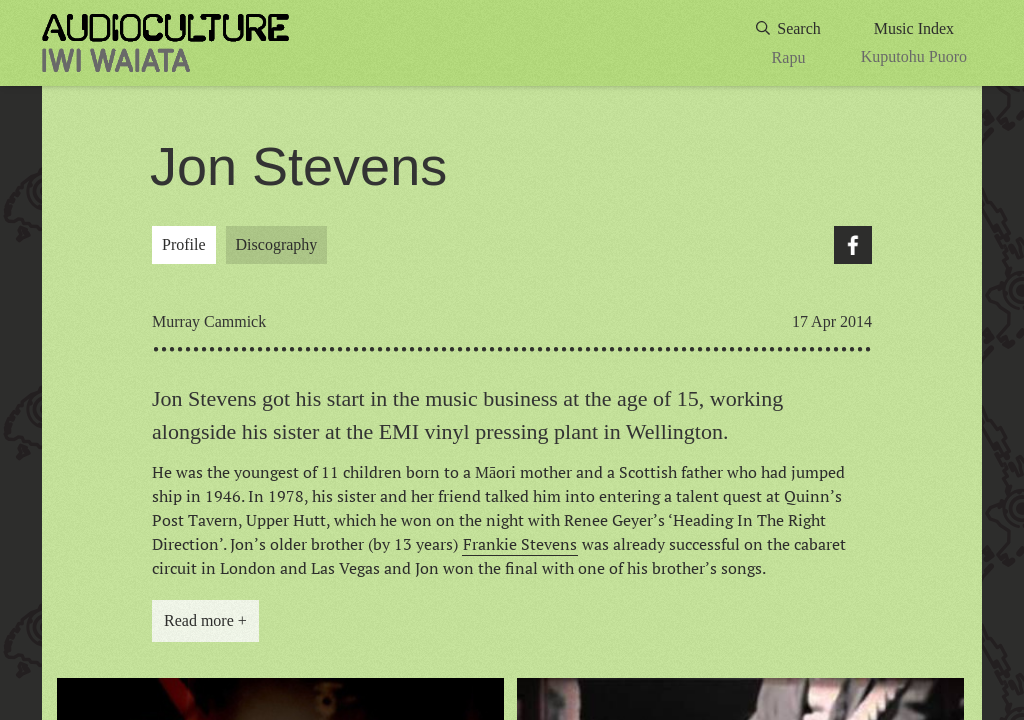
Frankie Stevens (520, 544)
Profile (184, 244)
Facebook (853, 245)
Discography (277, 244)
